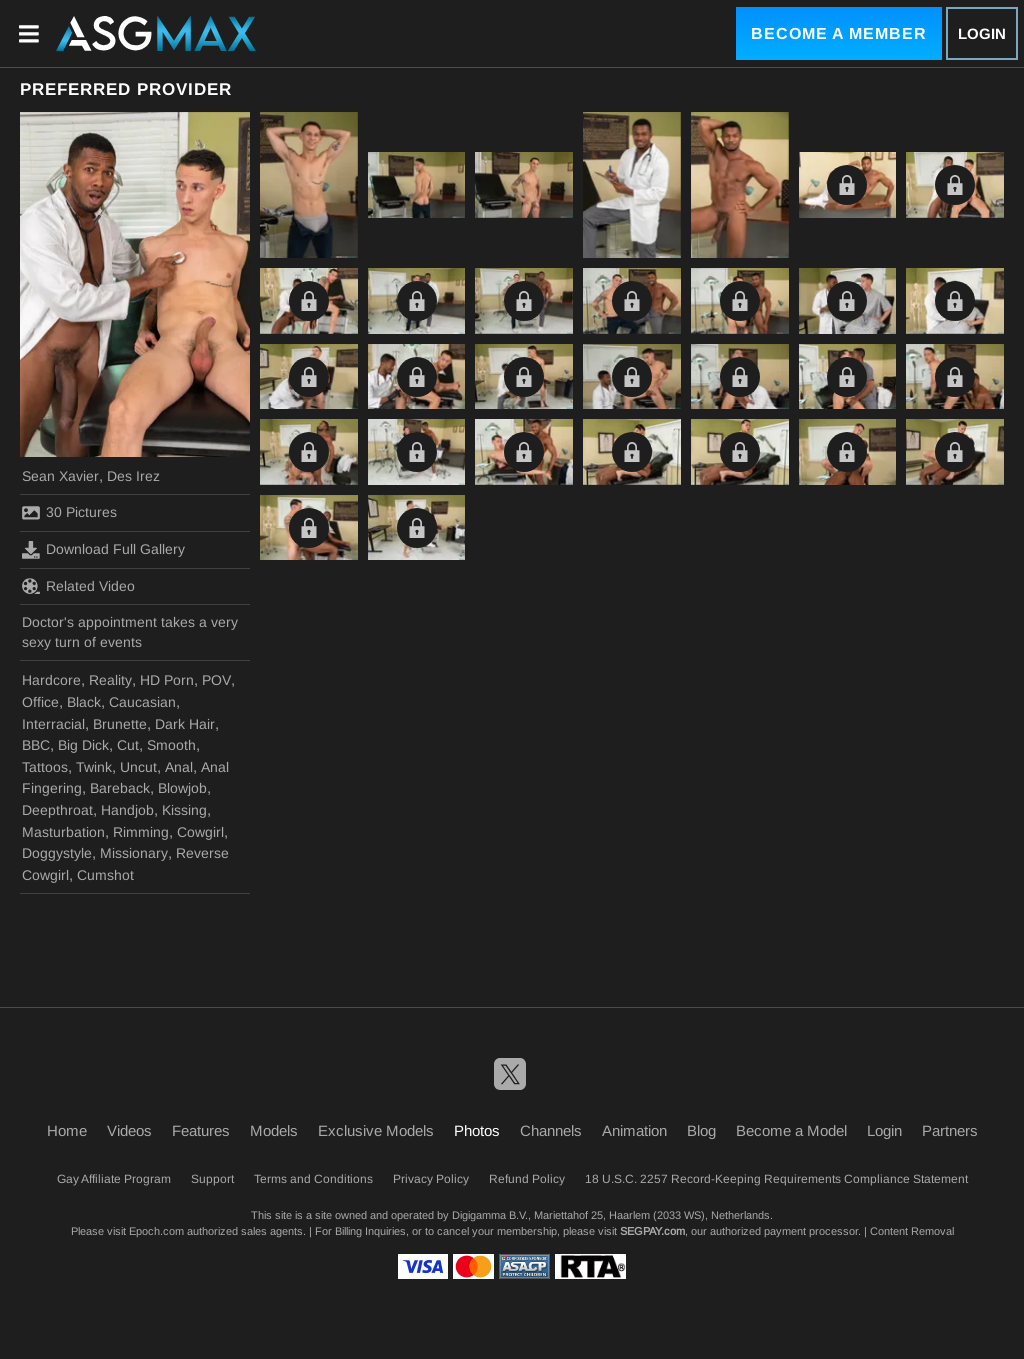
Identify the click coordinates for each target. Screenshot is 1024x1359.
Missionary (134, 853)
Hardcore (51, 680)
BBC (36, 745)
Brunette (120, 724)
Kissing (184, 810)
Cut (128, 745)
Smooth (171, 745)
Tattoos (45, 767)
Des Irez (133, 476)
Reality (110, 680)
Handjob (127, 810)
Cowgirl (200, 832)
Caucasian (142, 702)
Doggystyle (57, 853)
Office (40, 702)
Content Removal (912, 1231)
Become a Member (839, 33)
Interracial (53, 724)
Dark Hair (185, 724)
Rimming (141, 832)
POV (216, 680)
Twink (94, 767)
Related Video (78, 586)
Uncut (138, 767)
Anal (179, 767)
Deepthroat (57, 810)
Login (982, 33)
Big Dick (83, 745)
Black (84, 702)
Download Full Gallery (103, 550)
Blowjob (182, 788)
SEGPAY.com (652, 1231)
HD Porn (167, 680)
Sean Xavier (60, 476)
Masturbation (63, 832)
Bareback (120, 788)
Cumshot (105, 875)
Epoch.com (156, 1231)
